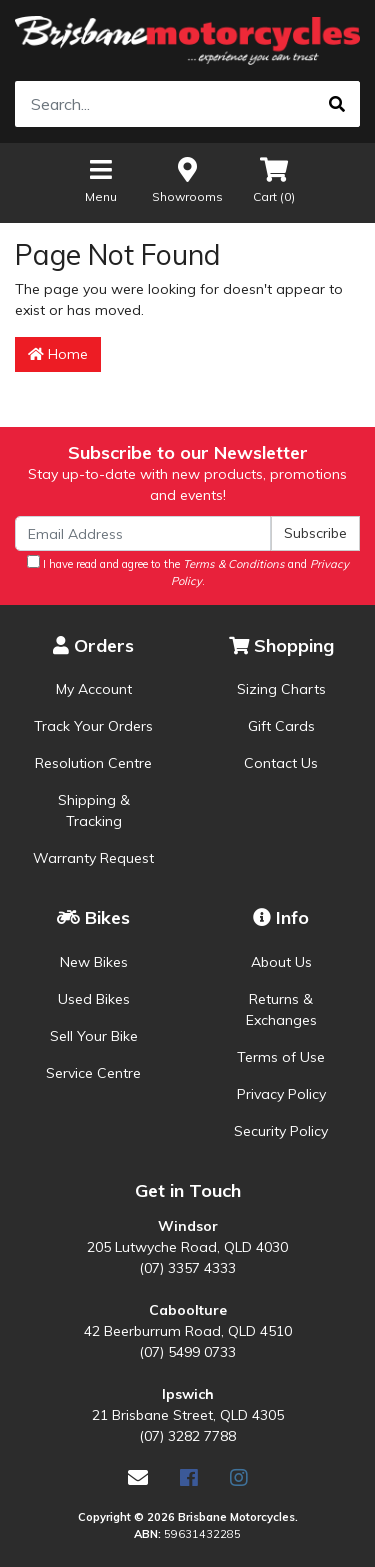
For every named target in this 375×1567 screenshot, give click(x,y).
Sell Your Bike (94, 1036)
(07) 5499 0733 (187, 1352)
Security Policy (281, 1131)
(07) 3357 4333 (187, 1268)
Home (58, 354)
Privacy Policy (281, 1094)
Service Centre (93, 1073)
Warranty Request (93, 858)
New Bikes (94, 962)
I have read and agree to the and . (188, 571)
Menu (101, 179)
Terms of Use (281, 1057)
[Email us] (138, 1477)
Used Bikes (94, 999)
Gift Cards (281, 726)
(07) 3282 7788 (187, 1436)
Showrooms (187, 179)
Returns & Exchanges (281, 1009)
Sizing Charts (281, 689)
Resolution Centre (93, 763)
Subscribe (315, 533)
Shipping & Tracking (94, 810)
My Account (94, 689)
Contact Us (281, 763)
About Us (281, 962)
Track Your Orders (93, 726)
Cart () (274, 179)
